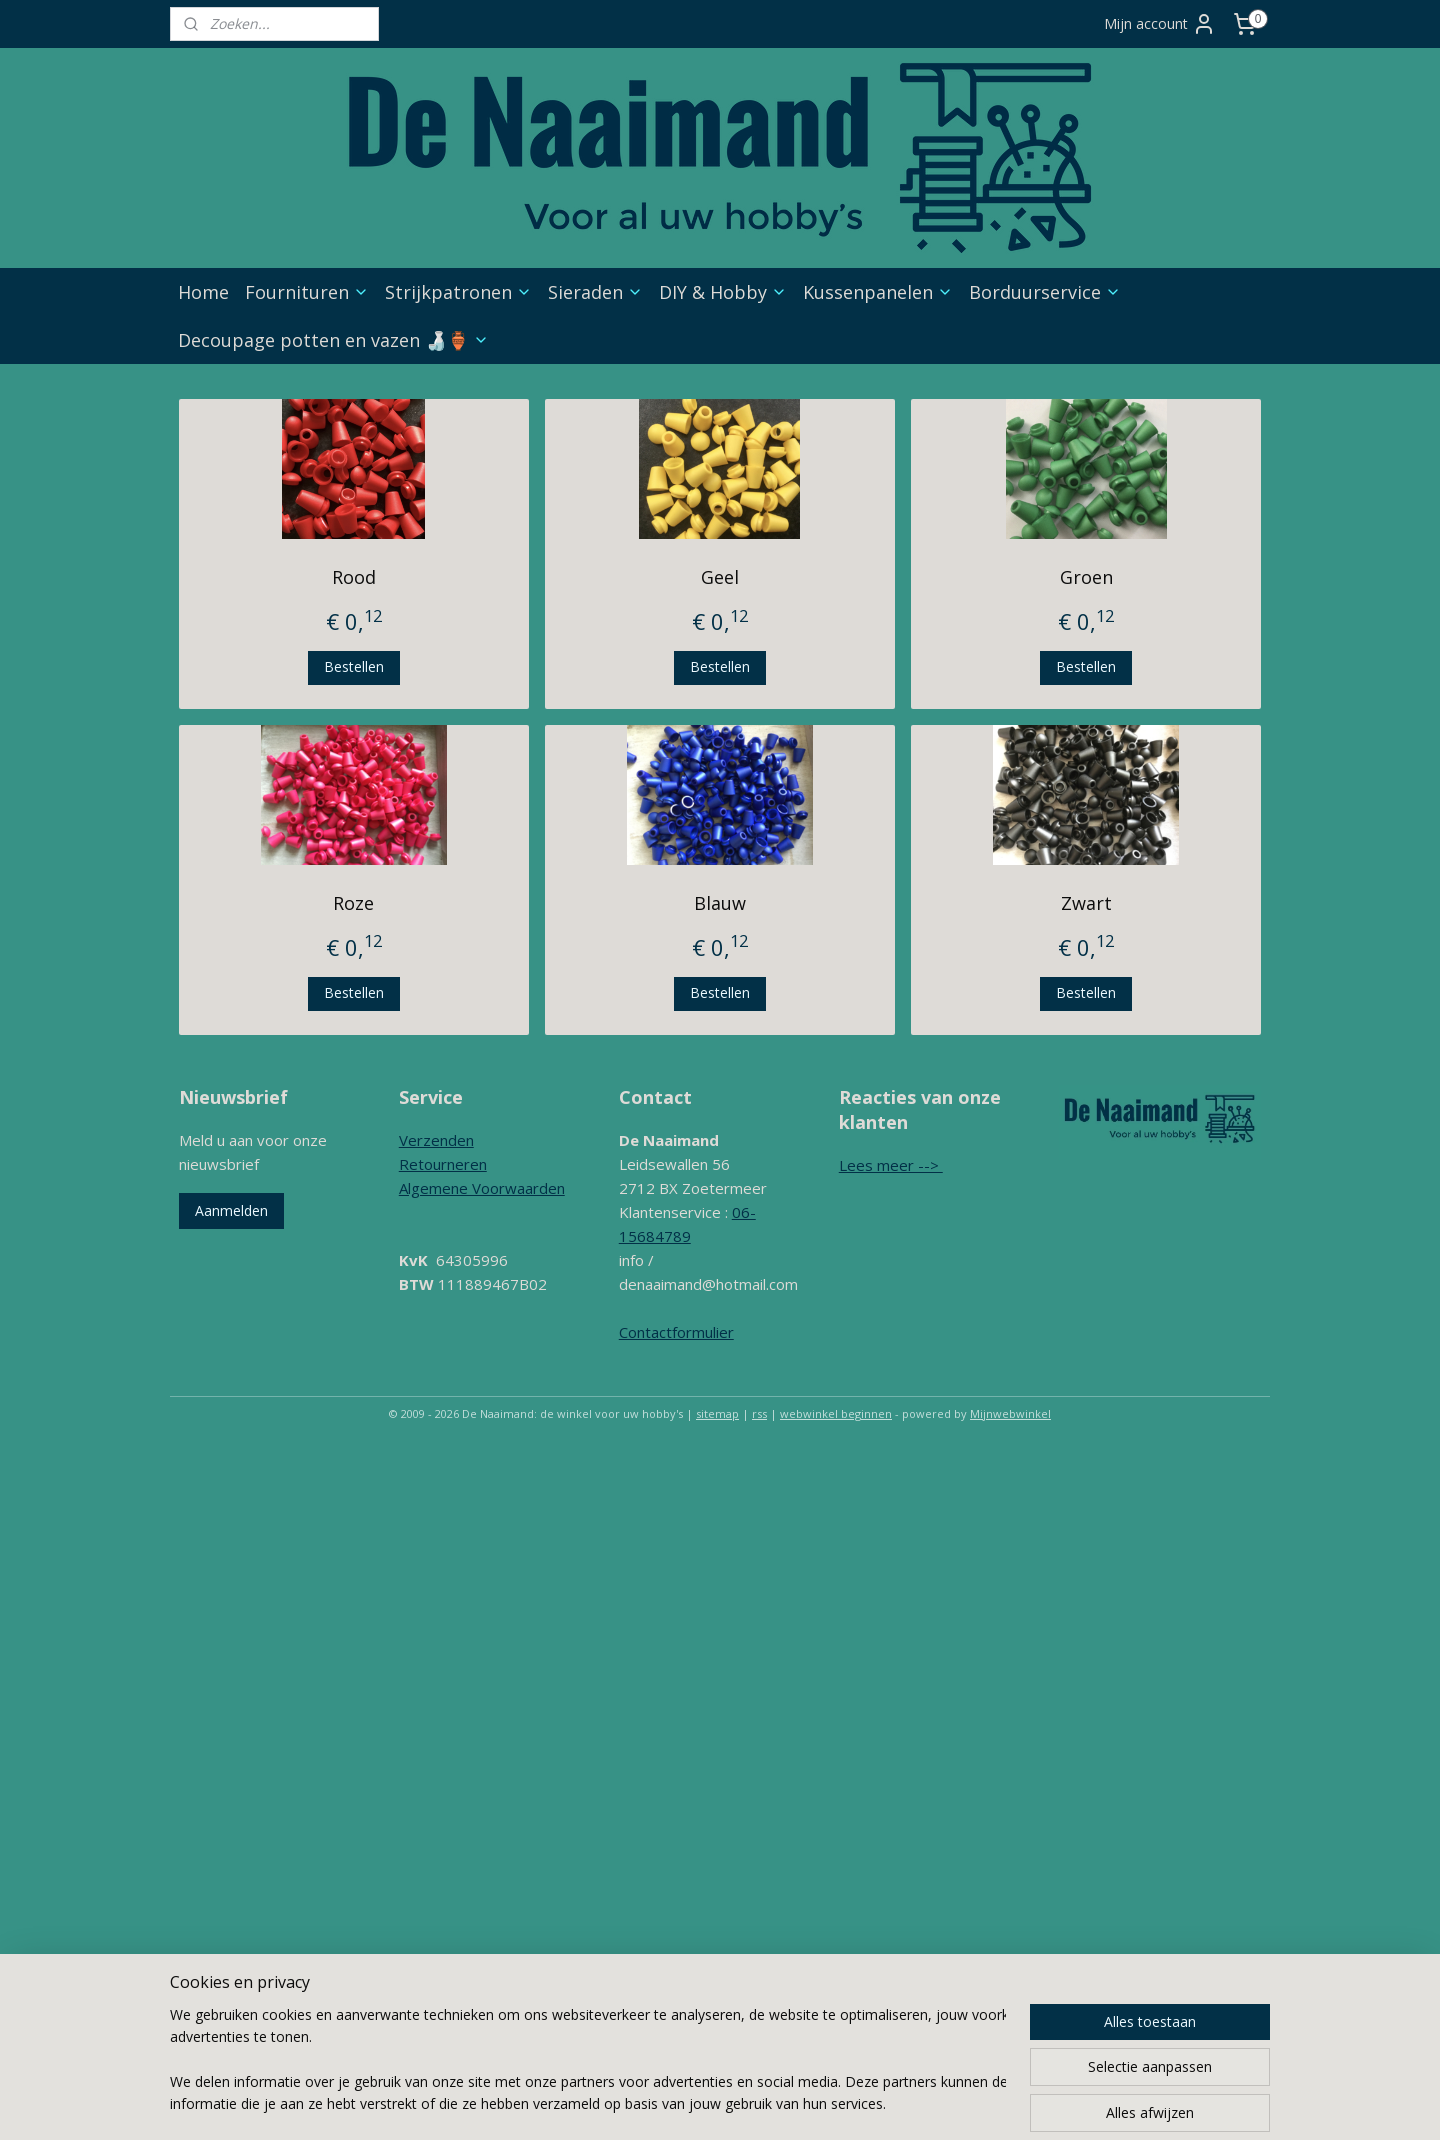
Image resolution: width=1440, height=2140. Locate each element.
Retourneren (443, 1164)
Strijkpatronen (458, 292)
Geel (720, 577)
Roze (353, 903)
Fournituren (307, 292)
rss (759, 1413)
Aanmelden (231, 1210)
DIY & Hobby (723, 292)
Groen (1086, 577)
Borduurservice (1045, 292)
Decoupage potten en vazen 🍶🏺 (333, 340)
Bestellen (354, 666)
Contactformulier (676, 1332)
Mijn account (1160, 24)
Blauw (720, 903)
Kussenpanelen (878, 292)
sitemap (717, 1413)
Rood (354, 577)
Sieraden (595, 292)
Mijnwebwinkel (1010, 1413)
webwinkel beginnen (836, 1413)
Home (203, 292)
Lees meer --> (891, 1165)
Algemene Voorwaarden (482, 1188)
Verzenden (436, 1140)
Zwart (1086, 903)
